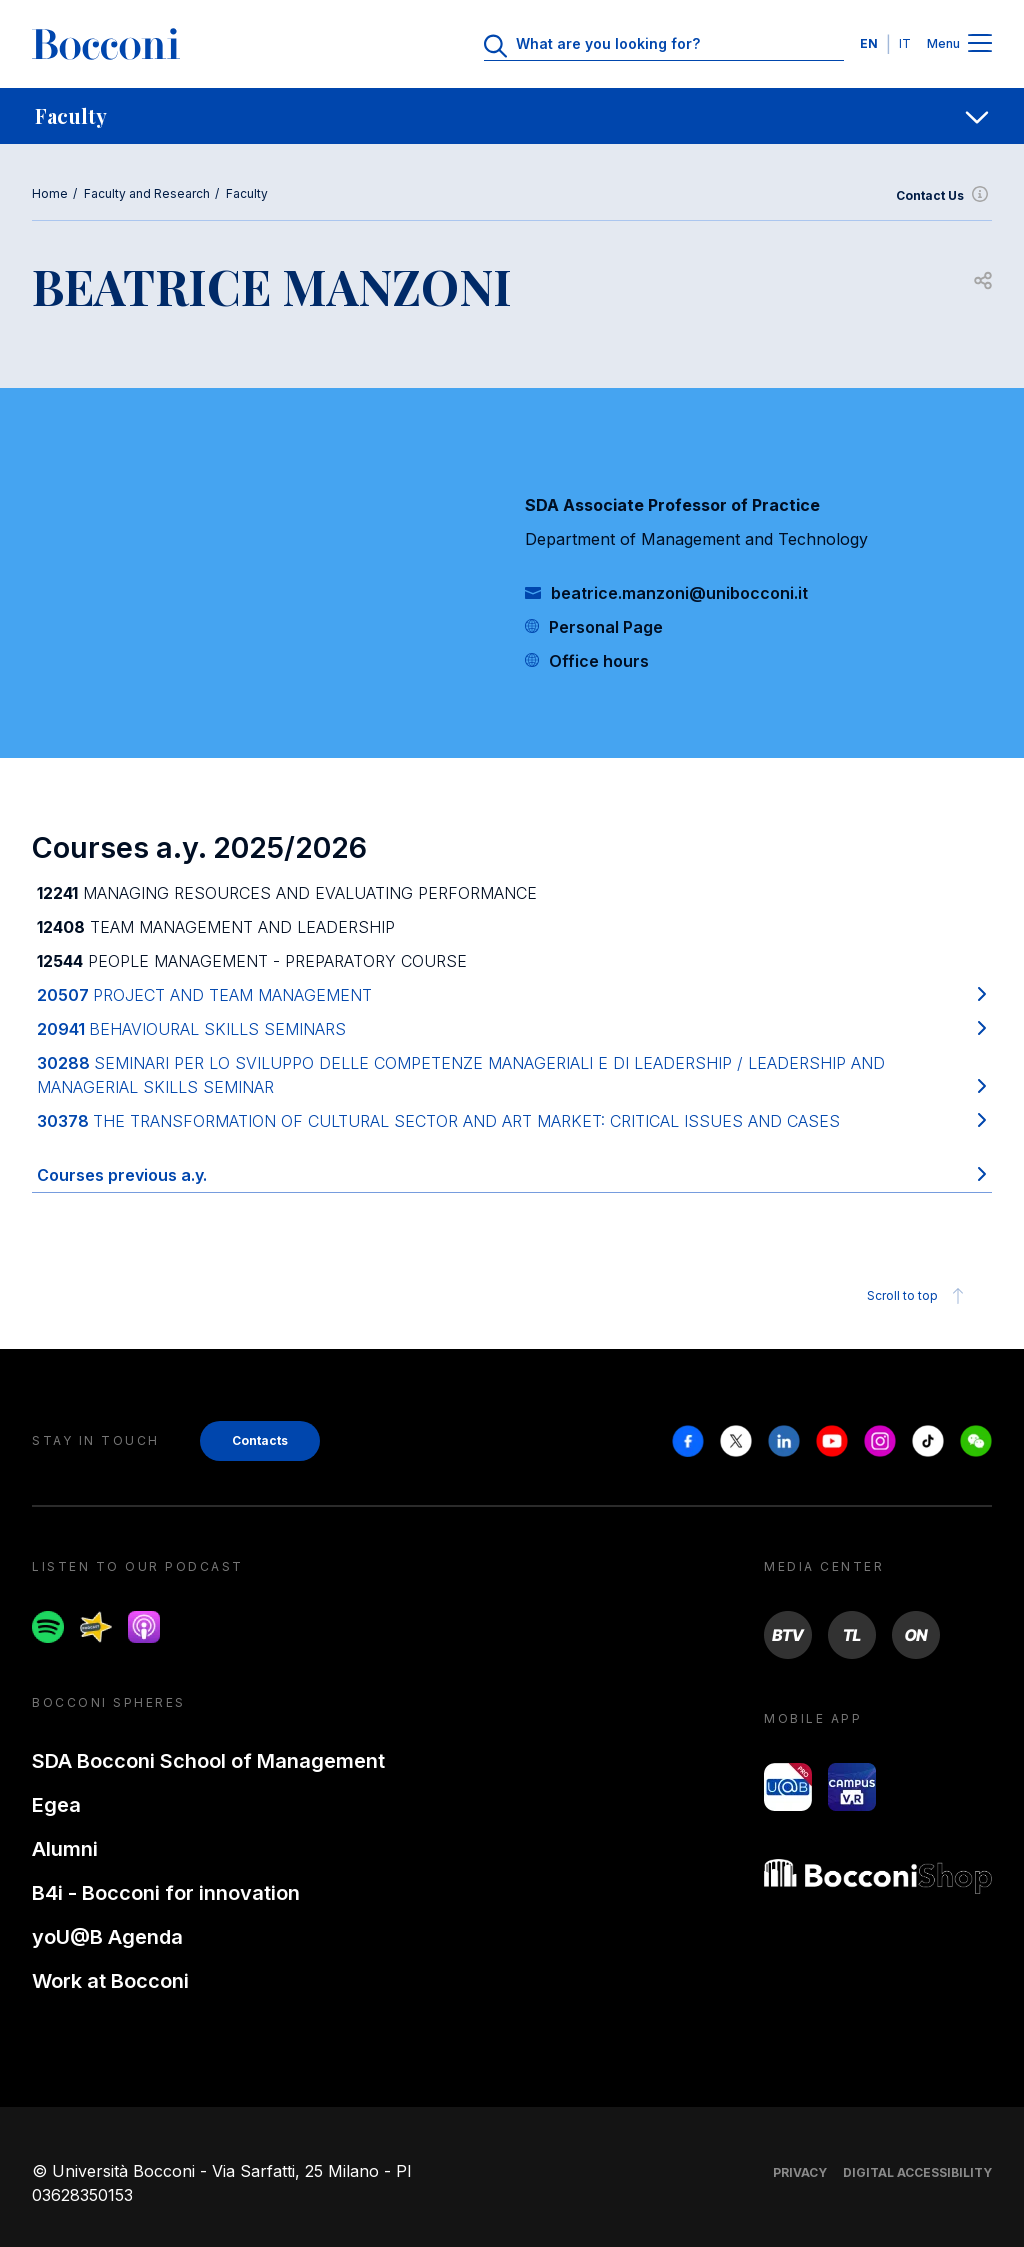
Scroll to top (918, 1296)
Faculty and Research (147, 193)
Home (50, 193)
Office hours (599, 661)
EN (869, 43)
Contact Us (944, 196)
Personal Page (606, 627)
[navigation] (512, 116)
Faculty (247, 193)
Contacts (260, 1440)
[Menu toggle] (980, 44)
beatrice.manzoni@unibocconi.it (679, 593)
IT (905, 43)
